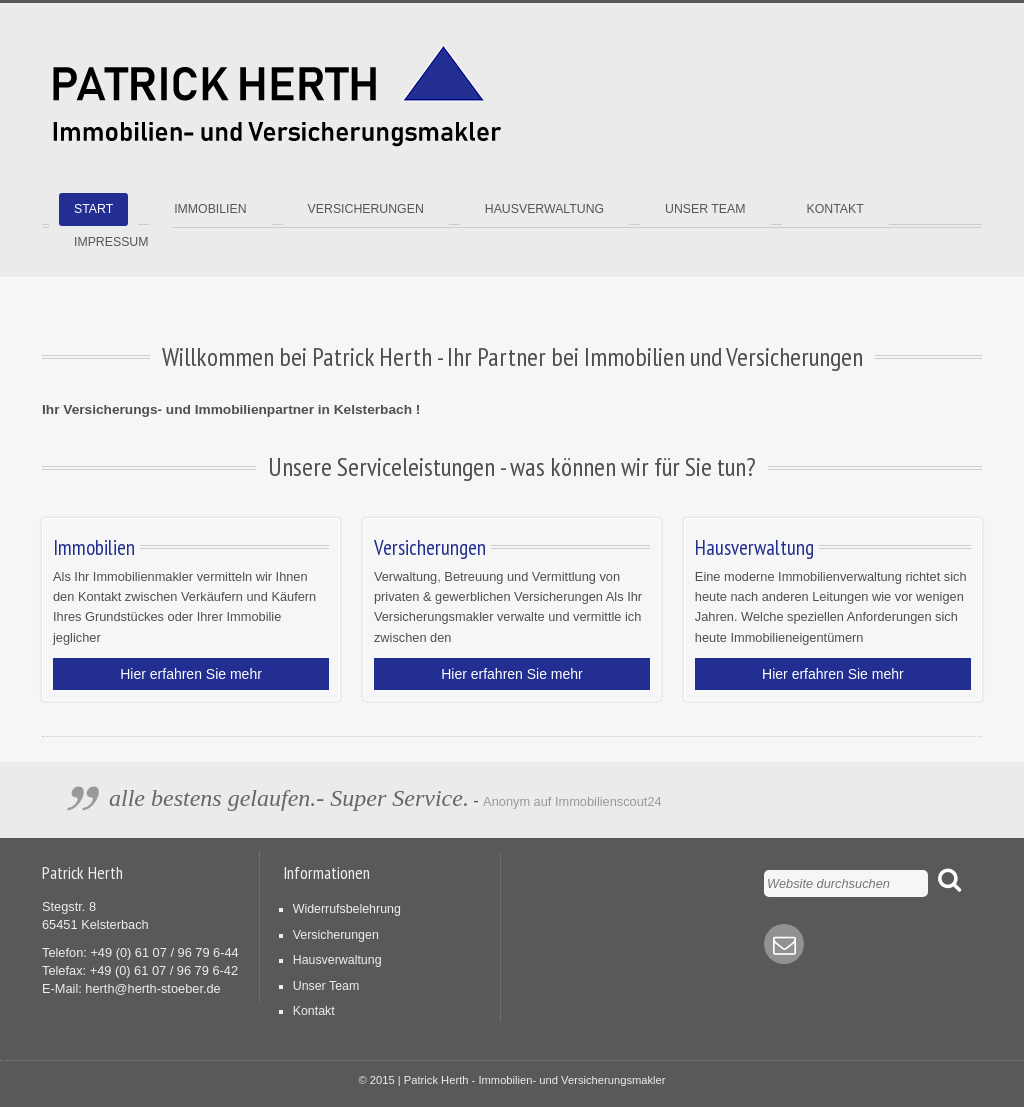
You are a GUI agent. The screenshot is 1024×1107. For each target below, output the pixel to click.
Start (93, 209)
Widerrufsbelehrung (347, 909)
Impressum (111, 242)
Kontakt (835, 209)
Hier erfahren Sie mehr (191, 674)
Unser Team (705, 209)
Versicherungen (366, 209)
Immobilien (210, 209)
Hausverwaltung (544, 209)
